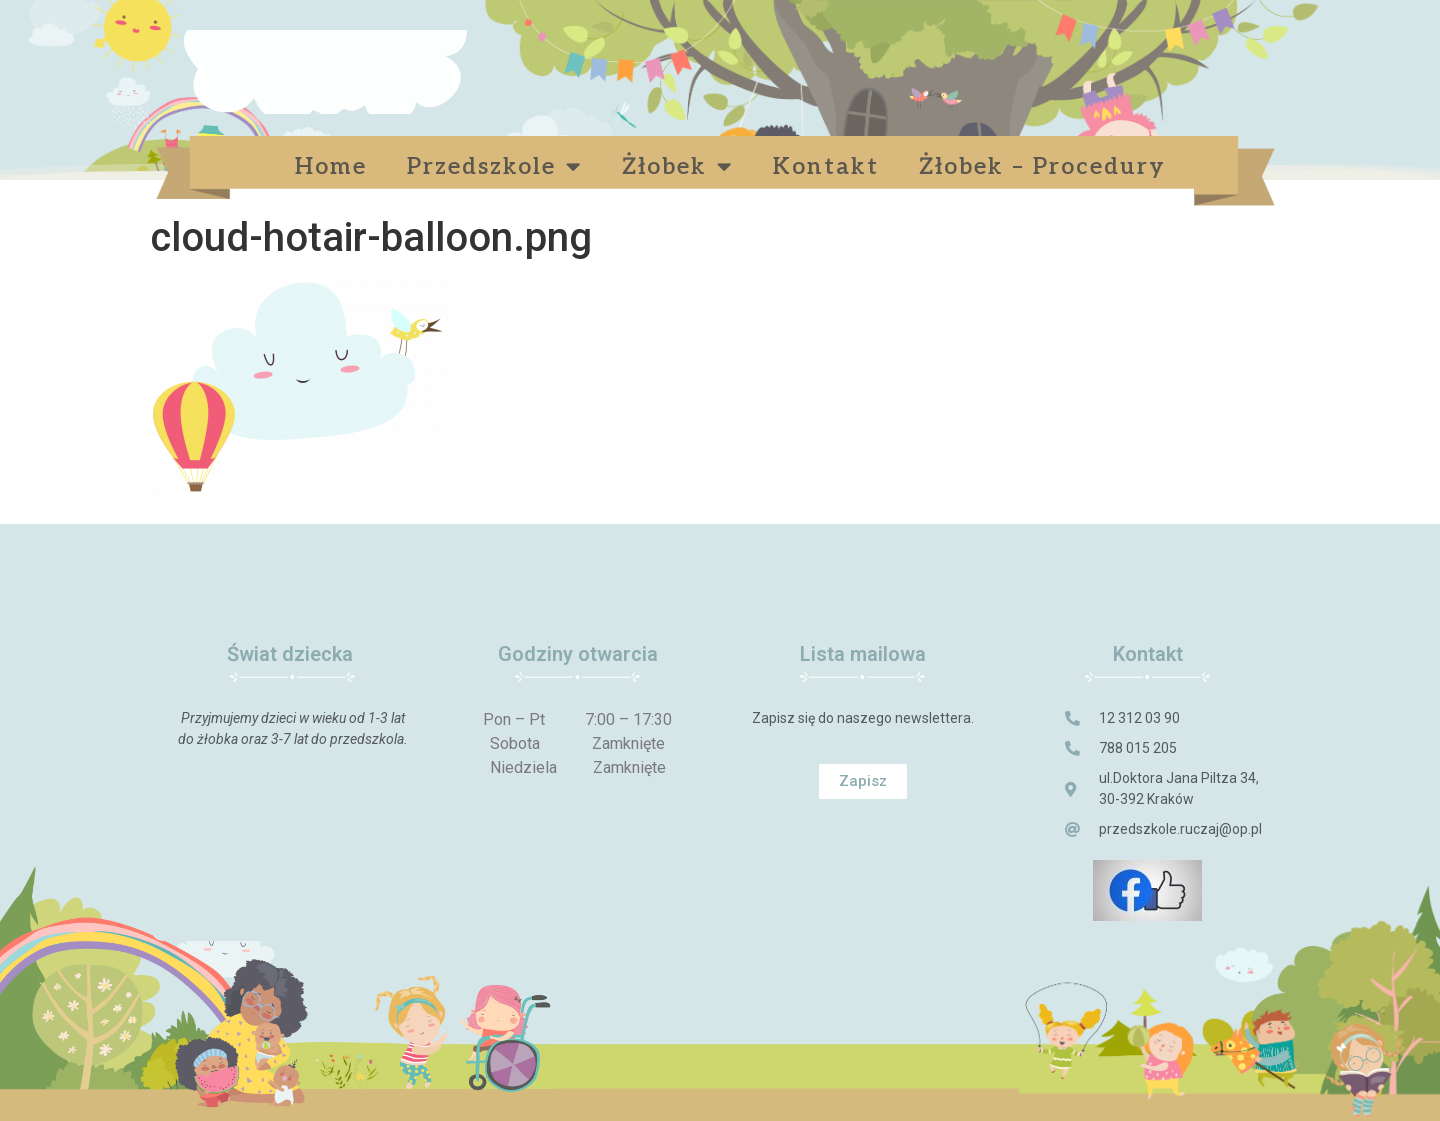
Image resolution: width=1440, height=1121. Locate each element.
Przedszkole (494, 166)
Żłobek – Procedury (1046, 167)
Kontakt (826, 167)
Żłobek (677, 166)
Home (331, 167)
